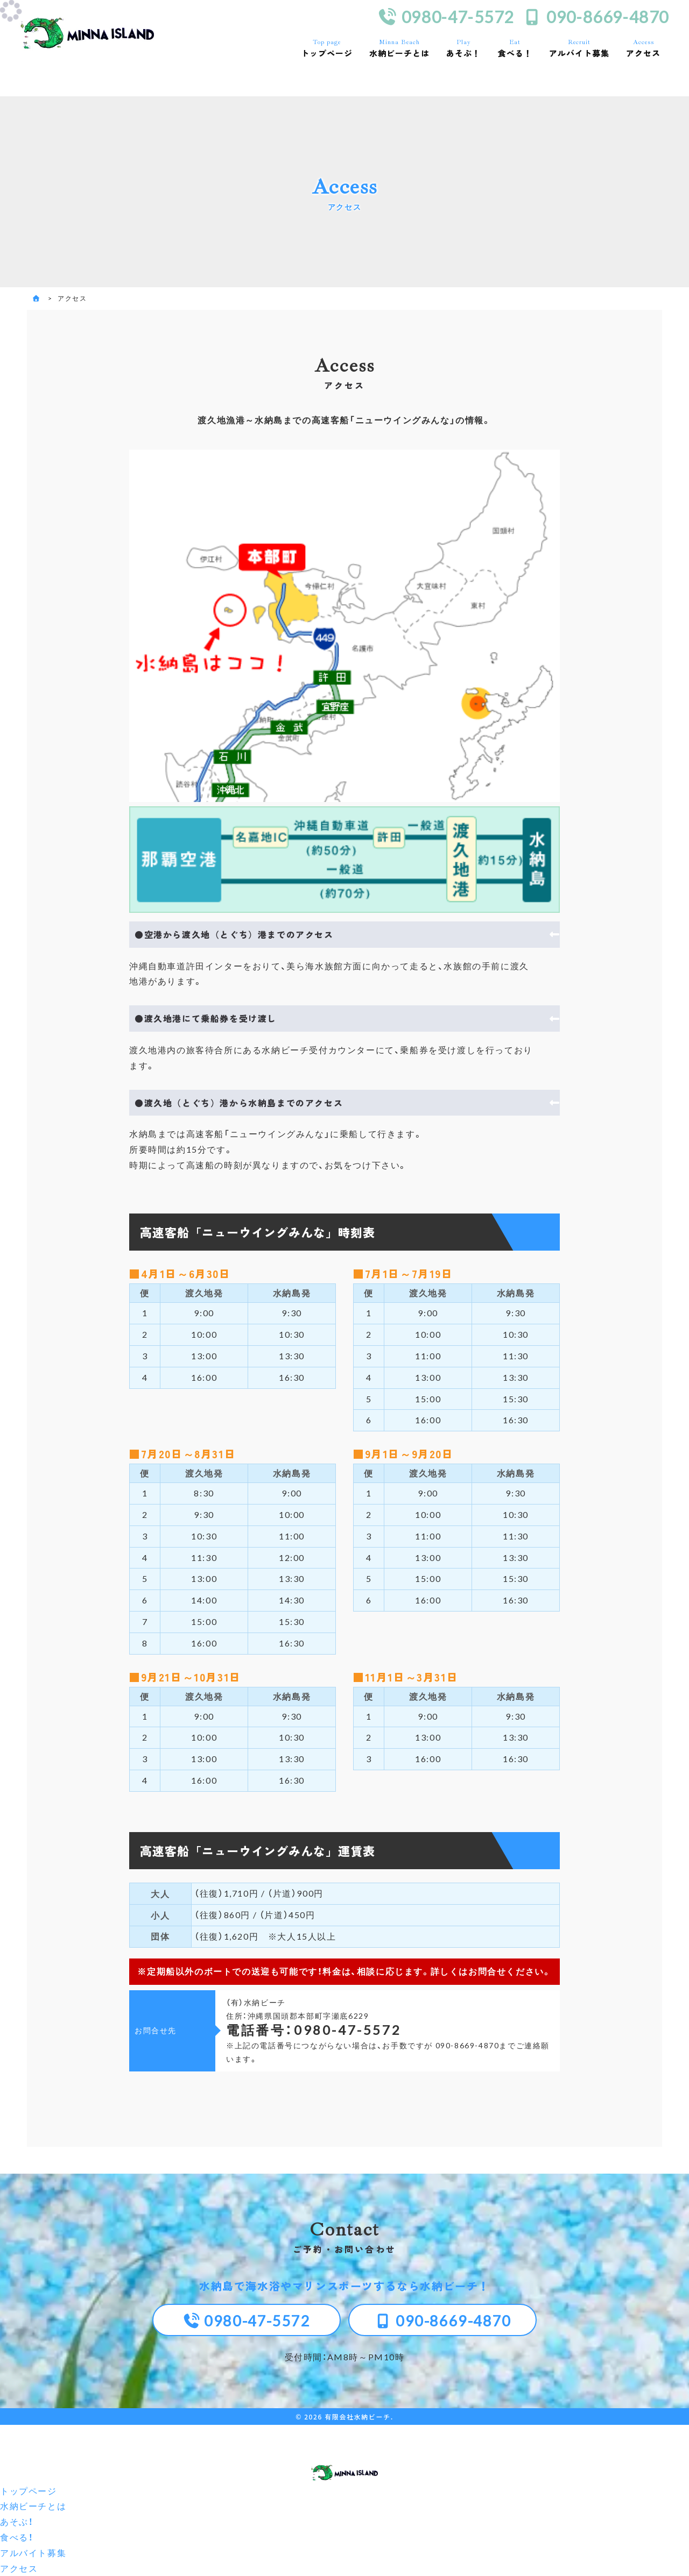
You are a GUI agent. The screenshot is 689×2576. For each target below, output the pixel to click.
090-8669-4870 (595, 16)
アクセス (643, 48)
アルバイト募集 (578, 48)
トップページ (326, 48)
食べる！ (514, 48)
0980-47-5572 (445, 16)
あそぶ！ (463, 48)
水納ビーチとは (399, 48)
